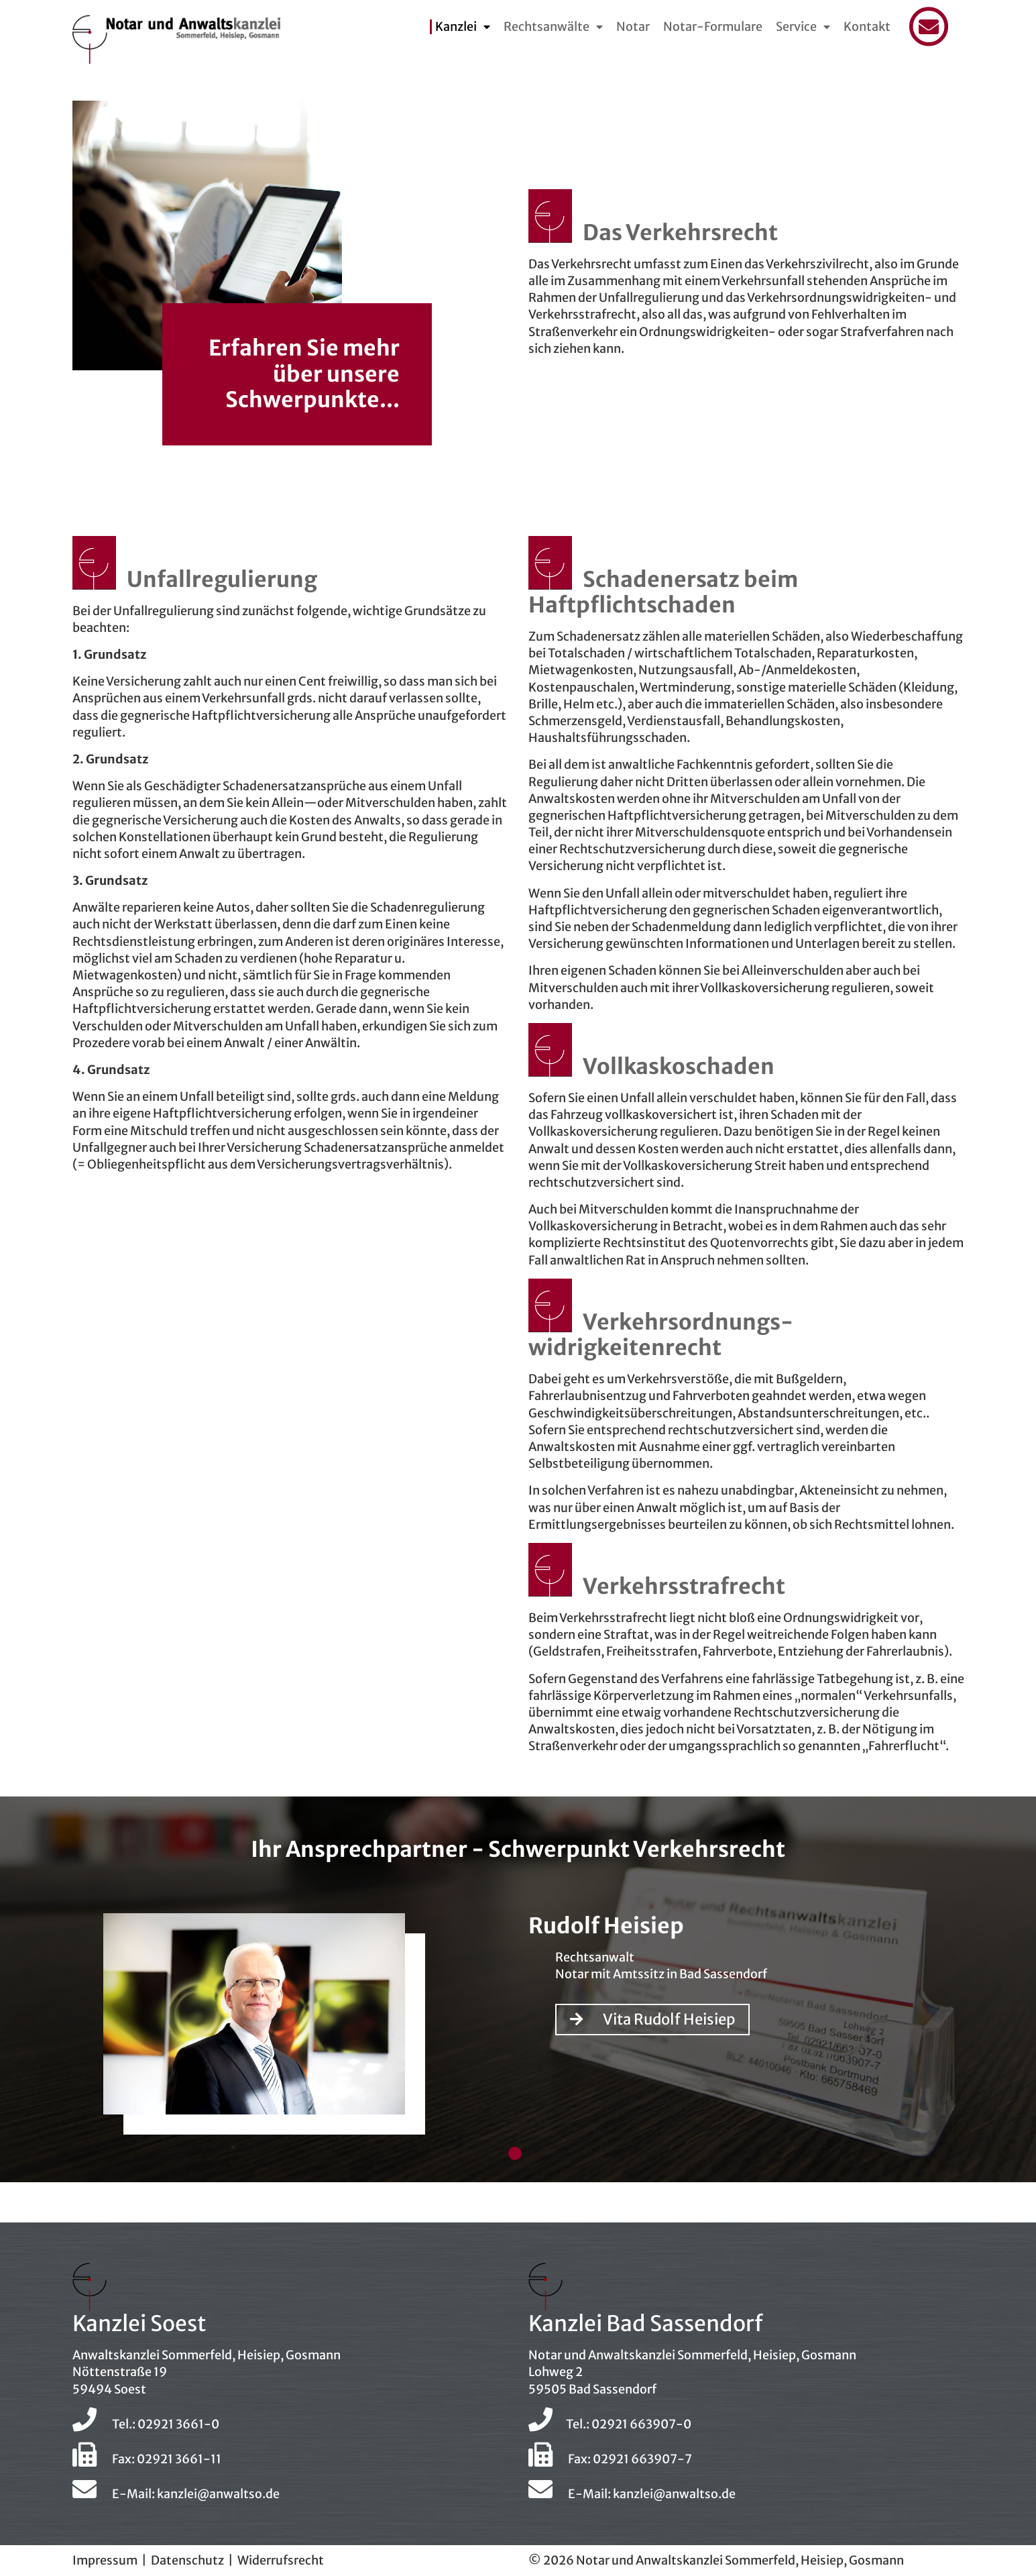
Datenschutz (187, 2560)
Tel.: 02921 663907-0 (609, 2424)
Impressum (104, 2560)
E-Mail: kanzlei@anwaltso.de (176, 2494)
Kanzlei (456, 26)
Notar (633, 26)
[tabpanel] (518, 2030)
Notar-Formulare (712, 26)
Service (796, 26)
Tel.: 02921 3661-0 (145, 2424)
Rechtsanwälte (546, 26)
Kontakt (867, 26)
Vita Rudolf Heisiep (652, 2019)
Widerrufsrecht (280, 2560)
